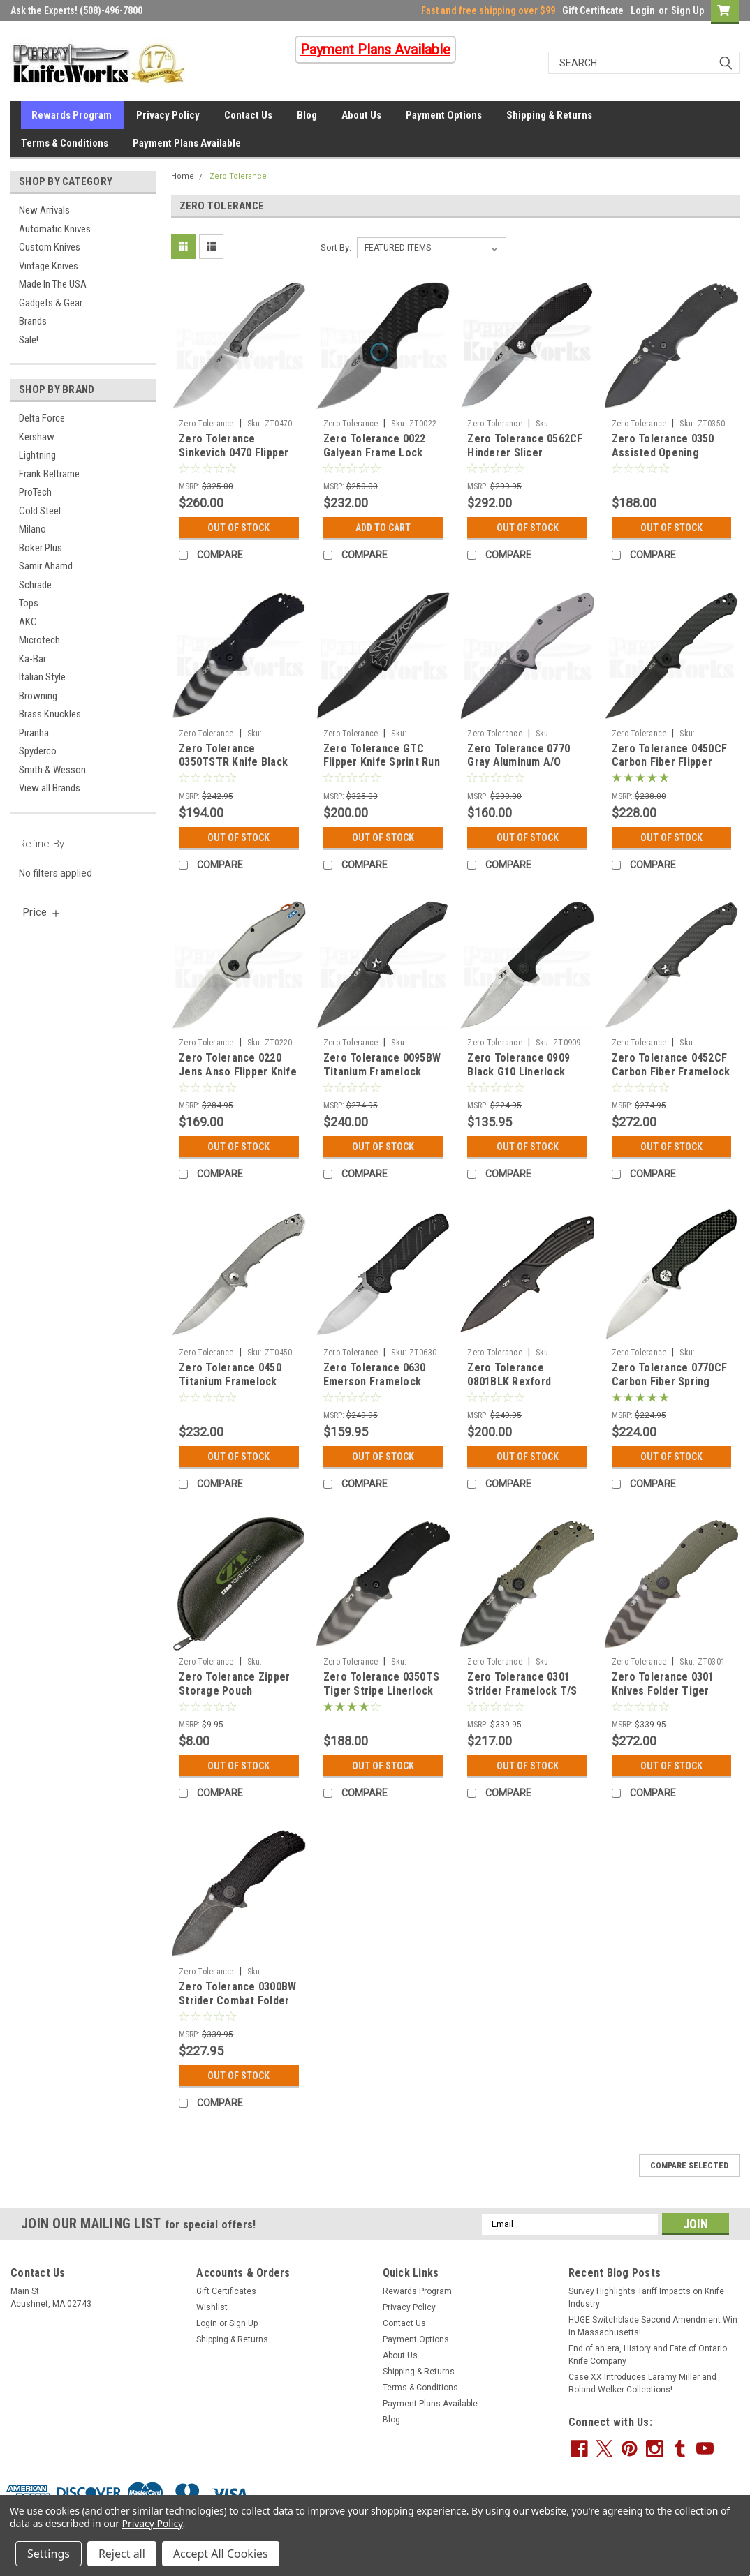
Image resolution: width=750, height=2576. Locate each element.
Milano (32, 529)
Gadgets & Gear (50, 303)
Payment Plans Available (187, 143)
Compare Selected (689, 2166)
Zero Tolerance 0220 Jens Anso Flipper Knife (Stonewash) (238, 1071)
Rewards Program (71, 115)
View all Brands (49, 788)
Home (182, 176)
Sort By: (336, 247)
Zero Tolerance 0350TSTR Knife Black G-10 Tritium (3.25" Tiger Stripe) (233, 769)
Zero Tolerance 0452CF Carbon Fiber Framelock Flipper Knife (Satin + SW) (671, 1078)
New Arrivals (44, 210)
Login (643, 10)
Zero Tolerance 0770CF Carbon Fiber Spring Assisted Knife (669, 1381)
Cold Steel (40, 511)
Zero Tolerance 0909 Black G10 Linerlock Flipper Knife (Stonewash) (518, 1078)
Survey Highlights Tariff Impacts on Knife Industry (646, 2297)
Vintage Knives (48, 266)
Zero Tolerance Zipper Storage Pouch (234, 1683)
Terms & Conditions (64, 143)
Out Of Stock (238, 527)
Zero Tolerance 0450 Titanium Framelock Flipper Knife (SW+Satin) (230, 1388)
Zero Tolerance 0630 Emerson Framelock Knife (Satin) (374, 1381)
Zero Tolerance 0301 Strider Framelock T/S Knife (522, 1690)
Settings (48, 2553)
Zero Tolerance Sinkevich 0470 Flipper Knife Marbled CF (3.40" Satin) (237, 459)
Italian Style (42, 677)
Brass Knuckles (50, 714)
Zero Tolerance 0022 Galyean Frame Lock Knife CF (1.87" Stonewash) (374, 459)
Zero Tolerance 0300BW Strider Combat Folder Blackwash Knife (237, 2000)
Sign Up (687, 10)
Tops (28, 603)
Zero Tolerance (238, 176)
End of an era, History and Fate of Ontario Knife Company (647, 2355)
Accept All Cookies (220, 2553)
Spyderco (38, 751)
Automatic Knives (55, 229)
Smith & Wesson (52, 770)
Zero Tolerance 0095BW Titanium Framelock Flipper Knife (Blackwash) (382, 1078)
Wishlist (212, 2307)
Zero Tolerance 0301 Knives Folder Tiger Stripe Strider (663, 1690)
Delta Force (42, 418)
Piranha (34, 733)
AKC (28, 622)
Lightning (37, 455)
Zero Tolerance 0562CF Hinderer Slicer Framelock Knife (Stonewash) (524, 459)
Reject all (121, 2553)
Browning (38, 696)
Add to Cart (383, 527)
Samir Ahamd (46, 566)
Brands (33, 321)
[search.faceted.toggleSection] (42, 912)
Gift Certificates (226, 2291)
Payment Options (444, 115)
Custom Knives (49, 247)
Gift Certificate (593, 10)
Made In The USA (53, 284)
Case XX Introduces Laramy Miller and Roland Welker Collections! (642, 2383)
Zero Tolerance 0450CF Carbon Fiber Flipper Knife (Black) (669, 762)
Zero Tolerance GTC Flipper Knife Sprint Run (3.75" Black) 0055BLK (381, 762)
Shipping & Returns (549, 115)
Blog (307, 115)
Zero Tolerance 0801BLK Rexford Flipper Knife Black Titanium (513, 1388)
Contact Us (248, 115)
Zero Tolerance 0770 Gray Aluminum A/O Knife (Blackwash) (518, 762)
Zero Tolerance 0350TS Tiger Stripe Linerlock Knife (381, 1690)
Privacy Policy (168, 115)
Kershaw (36, 437)
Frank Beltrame (49, 474)
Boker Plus (40, 548)
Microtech (39, 640)
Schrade (35, 585)
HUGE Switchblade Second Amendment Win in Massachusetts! (652, 2326)
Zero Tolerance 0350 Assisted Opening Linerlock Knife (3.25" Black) (665, 459)
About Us (361, 115)
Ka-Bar (32, 659)
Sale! (28, 340)
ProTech (35, 492)
